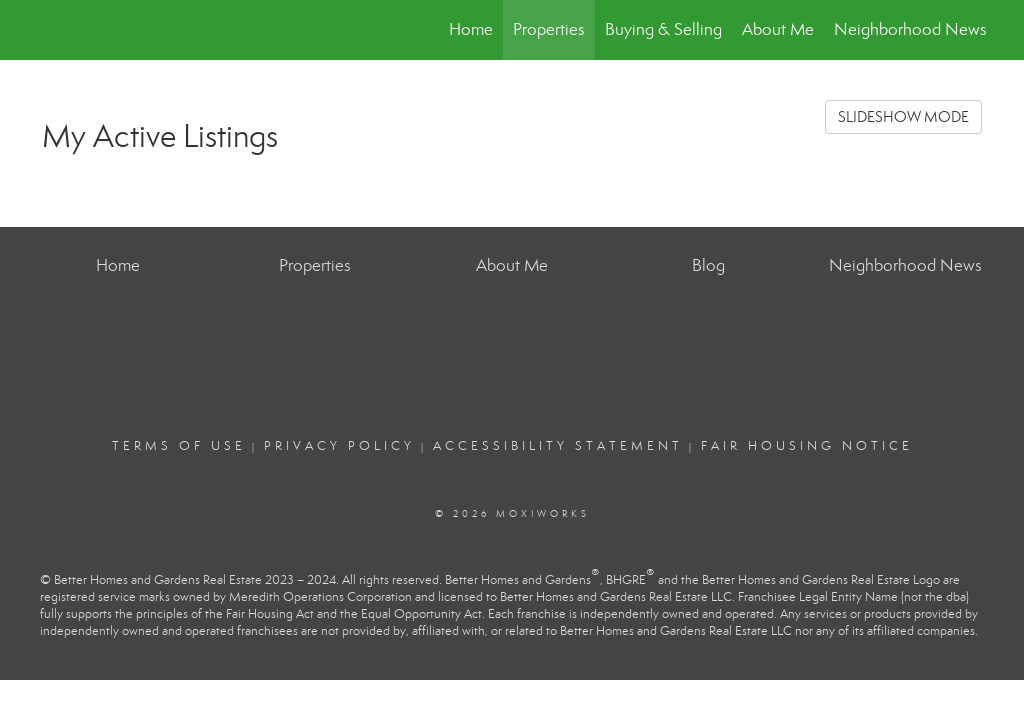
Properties (549, 29)
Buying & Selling (663, 29)
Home (471, 29)
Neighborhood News (910, 29)
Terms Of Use (179, 446)
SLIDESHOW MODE (903, 117)
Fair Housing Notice (807, 446)
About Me (778, 29)
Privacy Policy (339, 446)
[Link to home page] (37, 30)
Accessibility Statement (558, 446)
